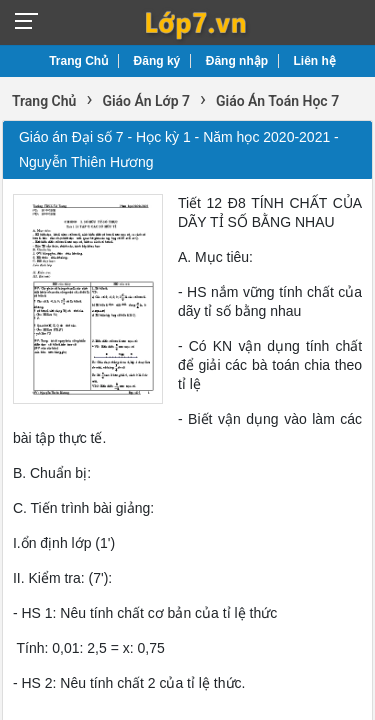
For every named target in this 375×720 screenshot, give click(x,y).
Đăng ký (157, 61)
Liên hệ (315, 61)
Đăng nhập (237, 61)
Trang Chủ (78, 61)
